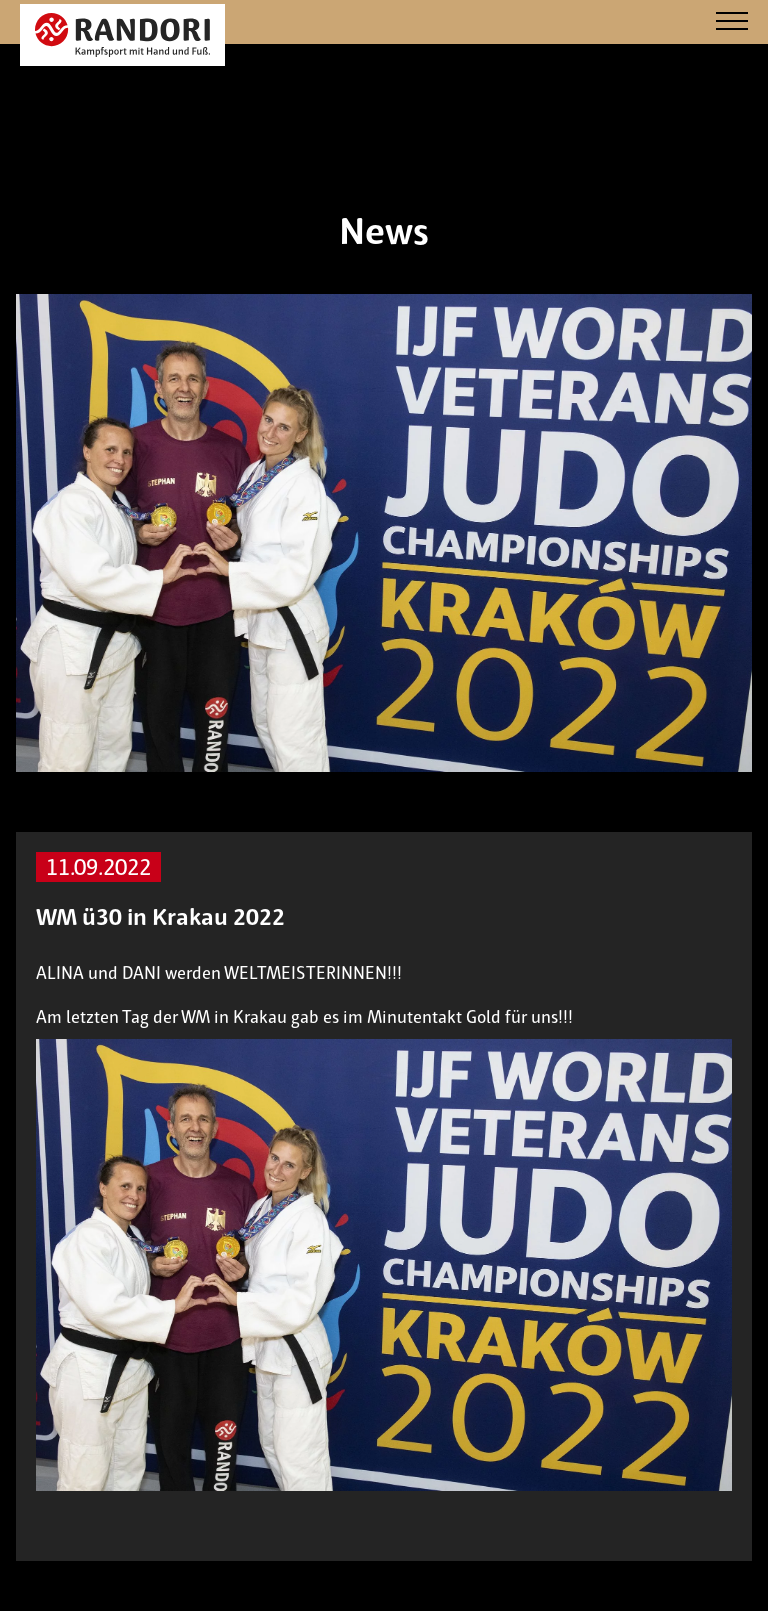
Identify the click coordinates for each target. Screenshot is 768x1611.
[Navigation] (732, 22)
